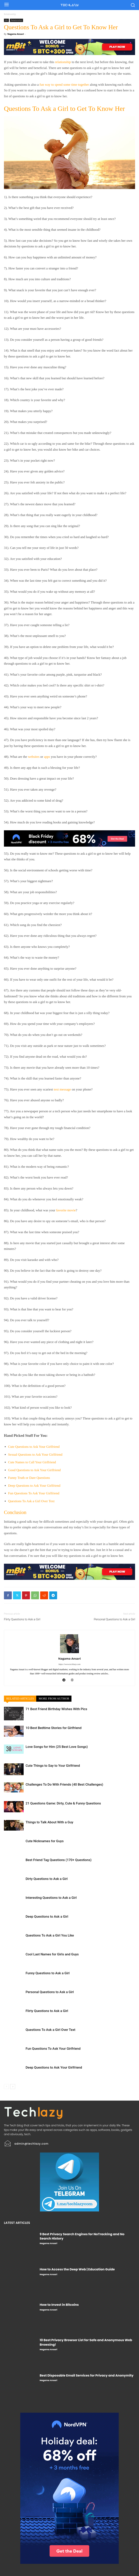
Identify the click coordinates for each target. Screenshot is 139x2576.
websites (34, 757)
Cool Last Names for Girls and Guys (52, 1954)
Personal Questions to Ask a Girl (114, 1619)
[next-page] (12, 2086)
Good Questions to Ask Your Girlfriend (34, 1470)
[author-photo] (69, 1653)
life (6, 20)
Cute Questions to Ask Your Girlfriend (34, 1447)
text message (62, 1089)
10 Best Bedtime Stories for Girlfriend (54, 1728)
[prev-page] (6, 2086)
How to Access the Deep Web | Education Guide (77, 2269)
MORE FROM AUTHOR (54, 1698)
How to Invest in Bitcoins (59, 2304)
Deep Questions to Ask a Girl (47, 1916)
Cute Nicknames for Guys (45, 1841)
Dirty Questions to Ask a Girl (47, 1879)
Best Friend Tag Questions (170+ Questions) (59, 1860)
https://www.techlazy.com (69, 1664)
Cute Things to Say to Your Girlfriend (53, 1766)
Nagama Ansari (15, 33)
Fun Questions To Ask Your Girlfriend (33, 1493)
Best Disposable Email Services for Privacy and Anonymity (86, 2375)
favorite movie (66, 1210)
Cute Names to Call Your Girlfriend (32, 1462)
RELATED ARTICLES (20, 1698)
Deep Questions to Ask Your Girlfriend (34, 1485)
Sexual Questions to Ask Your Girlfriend (35, 1454)
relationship (63, 62)
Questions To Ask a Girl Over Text (31, 1501)
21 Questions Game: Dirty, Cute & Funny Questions (63, 1803)
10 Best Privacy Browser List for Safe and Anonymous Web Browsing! (86, 2342)
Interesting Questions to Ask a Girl (51, 1898)
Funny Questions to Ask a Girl (48, 1973)
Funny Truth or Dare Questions (29, 1478)
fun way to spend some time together (64, 84)
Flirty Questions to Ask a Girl (22, 1619)
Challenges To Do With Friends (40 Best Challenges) (64, 1784)
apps (47, 757)
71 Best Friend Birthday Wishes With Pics (56, 1709)
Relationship (10, 14)
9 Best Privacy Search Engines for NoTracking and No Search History (82, 2236)
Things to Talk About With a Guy (49, 1822)
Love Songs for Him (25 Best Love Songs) (57, 1747)
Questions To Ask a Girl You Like (50, 1935)
